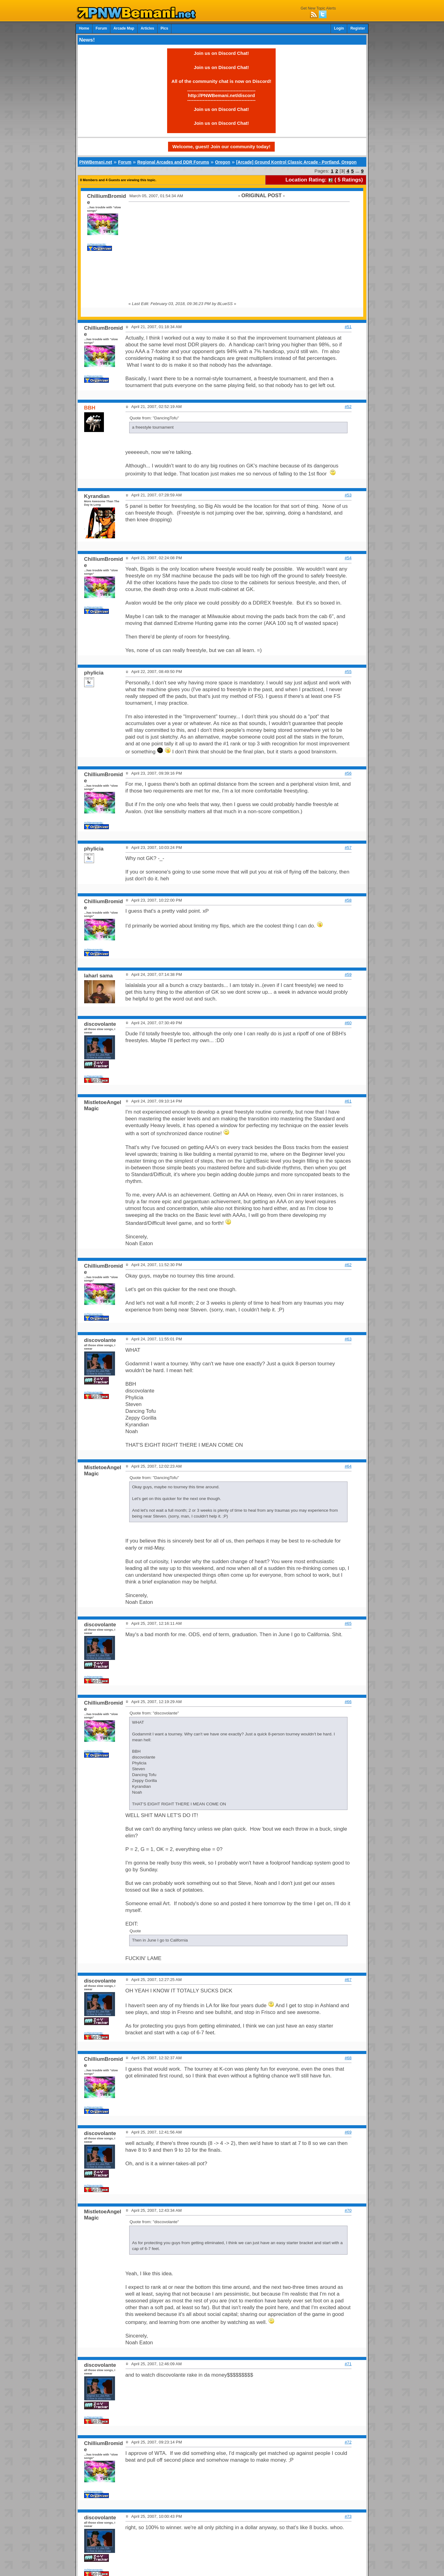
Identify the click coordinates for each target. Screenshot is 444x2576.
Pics (164, 28)
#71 (348, 2364)
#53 (348, 495)
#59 (348, 974)
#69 (348, 2132)
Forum (101, 28)
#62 (348, 1264)
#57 (348, 847)
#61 (348, 1101)
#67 (348, 1979)
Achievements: (97, 244)
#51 (348, 326)
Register (357, 28)
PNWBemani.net (95, 162)
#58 (348, 900)
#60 (348, 1023)
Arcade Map (123, 28)
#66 (348, 1701)
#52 (348, 406)
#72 (348, 2442)
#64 (348, 1466)
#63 (348, 1339)
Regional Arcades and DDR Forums (173, 162)
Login (339, 28)
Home (84, 28)
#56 (348, 773)
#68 (348, 2058)
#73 (348, 2516)
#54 (348, 558)
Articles (147, 28)
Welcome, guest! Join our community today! (221, 146)
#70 (348, 2210)
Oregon (222, 162)
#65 (348, 1623)
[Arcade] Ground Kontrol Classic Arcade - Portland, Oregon (296, 162)
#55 (348, 671)
